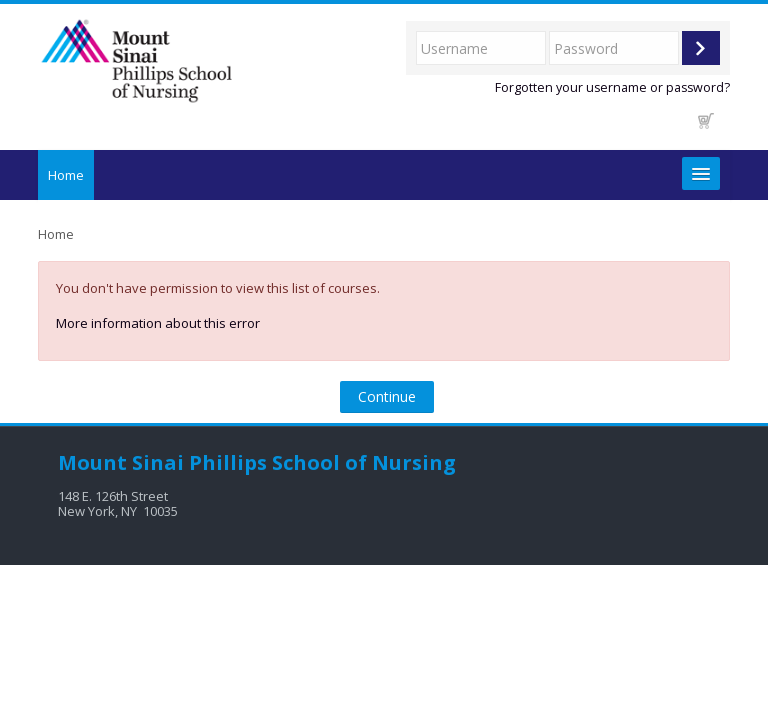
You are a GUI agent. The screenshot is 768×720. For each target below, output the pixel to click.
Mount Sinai (121, 462)
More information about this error (158, 323)
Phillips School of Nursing (322, 462)
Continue (387, 396)
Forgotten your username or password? (612, 87)
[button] (706, 120)
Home (66, 175)
